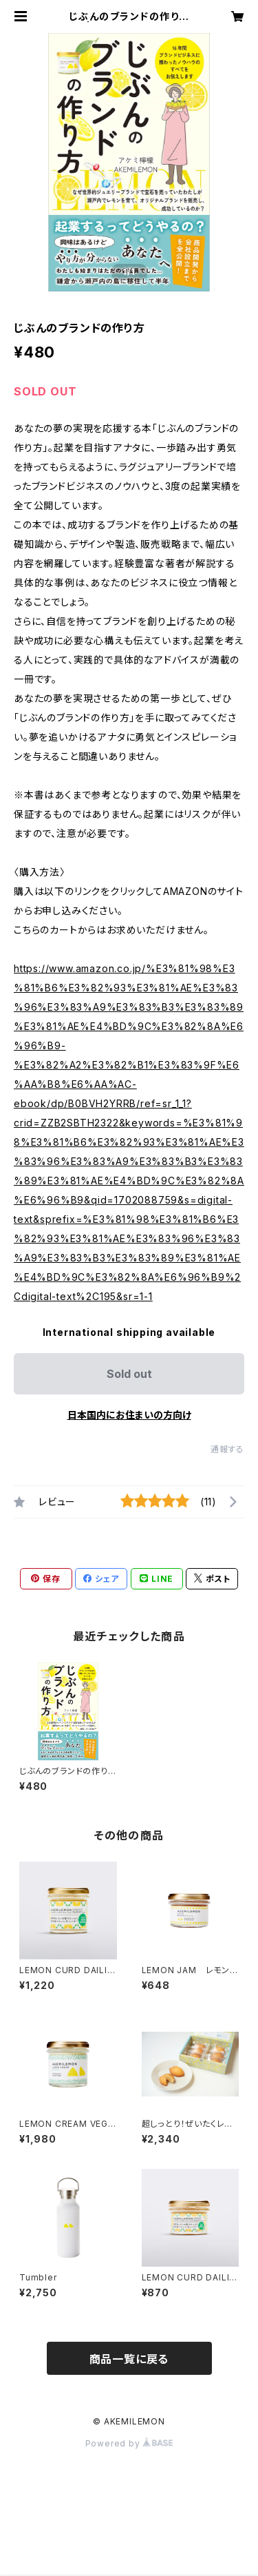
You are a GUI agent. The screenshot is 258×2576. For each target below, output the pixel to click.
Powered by (129, 2443)
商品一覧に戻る (129, 2359)
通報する (227, 1449)
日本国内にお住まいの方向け (129, 1415)
